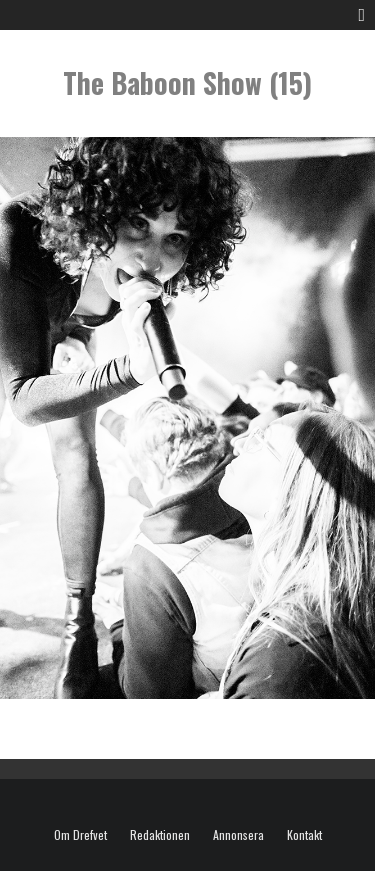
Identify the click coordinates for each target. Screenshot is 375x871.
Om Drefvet (80, 835)
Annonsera (238, 835)
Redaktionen (160, 835)
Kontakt (304, 835)
